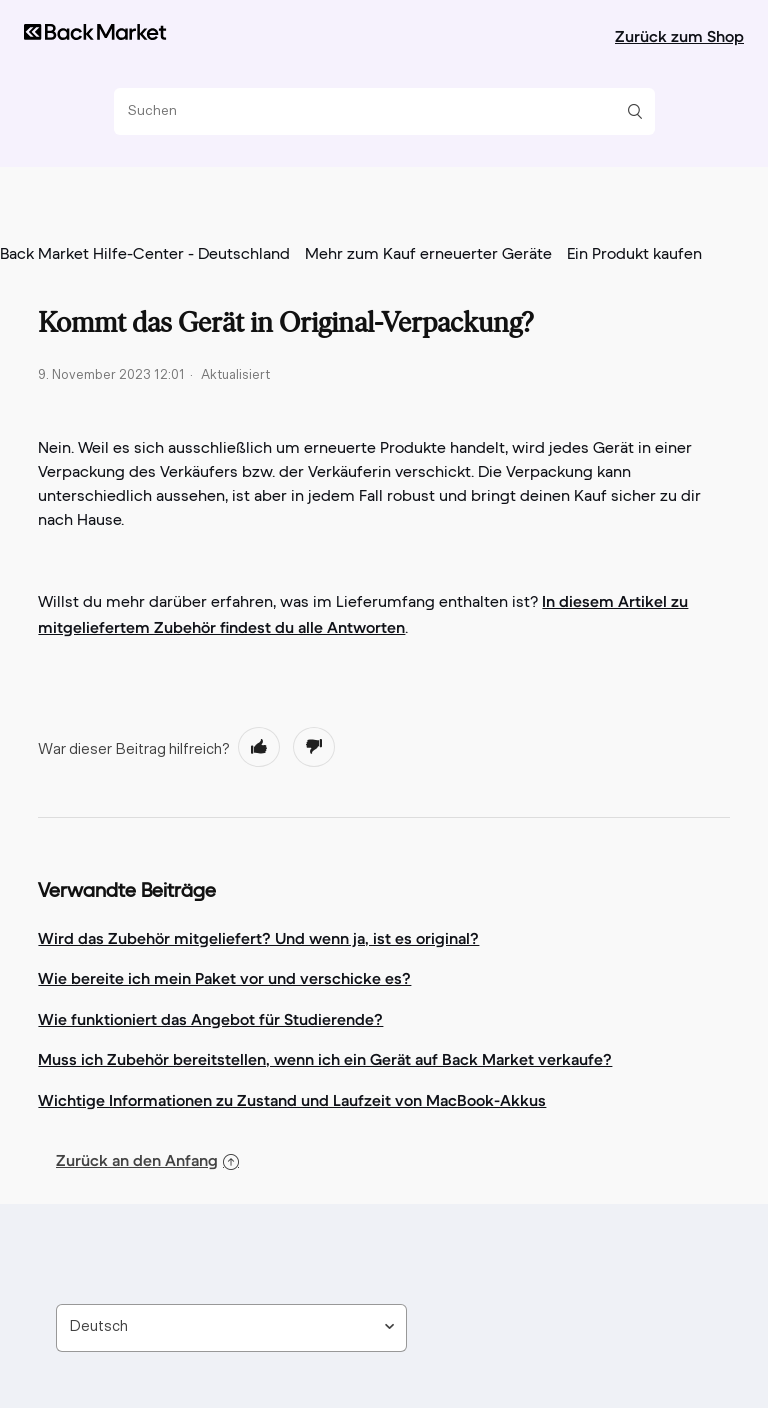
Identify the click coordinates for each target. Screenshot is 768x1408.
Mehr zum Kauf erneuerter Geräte (428, 255)
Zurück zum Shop (679, 36)
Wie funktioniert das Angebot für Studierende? (210, 1019)
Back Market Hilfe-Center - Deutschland (145, 255)
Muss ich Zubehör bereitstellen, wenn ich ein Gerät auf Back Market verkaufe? (325, 1059)
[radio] (259, 747)
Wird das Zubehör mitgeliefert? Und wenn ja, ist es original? (258, 938)
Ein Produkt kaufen (634, 255)
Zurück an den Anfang (147, 1160)
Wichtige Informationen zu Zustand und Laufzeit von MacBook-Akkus (292, 1100)
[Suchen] (377, 111)
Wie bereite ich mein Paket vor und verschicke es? (224, 978)
